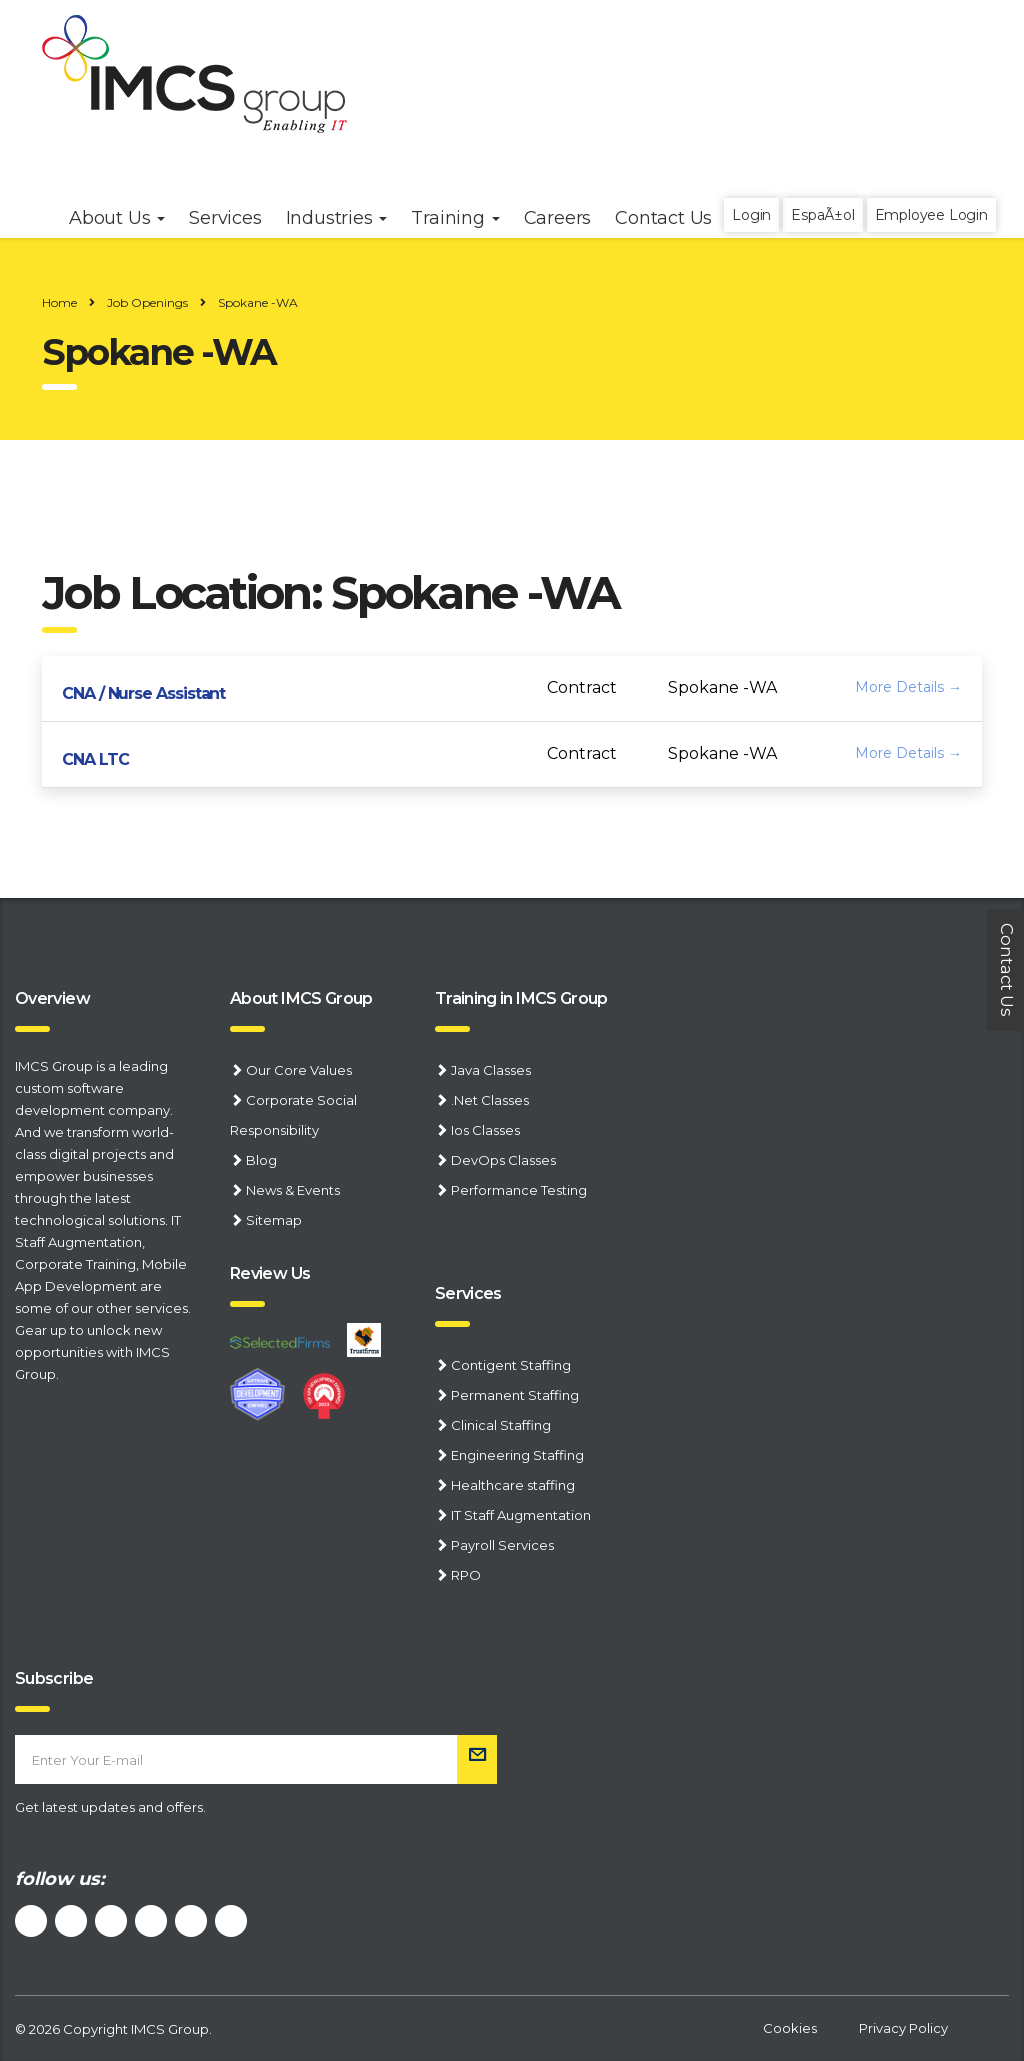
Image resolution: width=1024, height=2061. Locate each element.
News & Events (293, 1190)
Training (455, 218)
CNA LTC (95, 759)
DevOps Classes (503, 1160)
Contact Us (663, 218)
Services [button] (225, 218)
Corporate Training (75, 1264)
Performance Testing (519, 1190)
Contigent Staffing (511, 1365)
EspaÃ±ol (822, 215)
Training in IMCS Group (521, 998)
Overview (52, 998)
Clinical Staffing (501, 1425)
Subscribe (54, 1678)
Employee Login (931, 215)
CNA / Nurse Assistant (143, 693)
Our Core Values (299, 1070)
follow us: (60, 1879)
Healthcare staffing (513, 1485)
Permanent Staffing (515, 1395)
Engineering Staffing (517, 1455)
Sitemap (274, 1220)
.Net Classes (490, 1100)
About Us (117, 218)
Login (751, 215)
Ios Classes (485, 1130)
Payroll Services (502, 1545)
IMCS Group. (171, 2029)
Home (59, 302)
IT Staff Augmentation (521, 1515)
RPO (466, 1575)
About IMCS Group (301, 998)
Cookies (790, 2028)
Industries (337, 218)
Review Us (270, 1273)
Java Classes (491, 1070)
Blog (261, 1160)
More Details (908, 687)
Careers (558, 218)
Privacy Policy (903, 2028)
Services (468, 1293)
